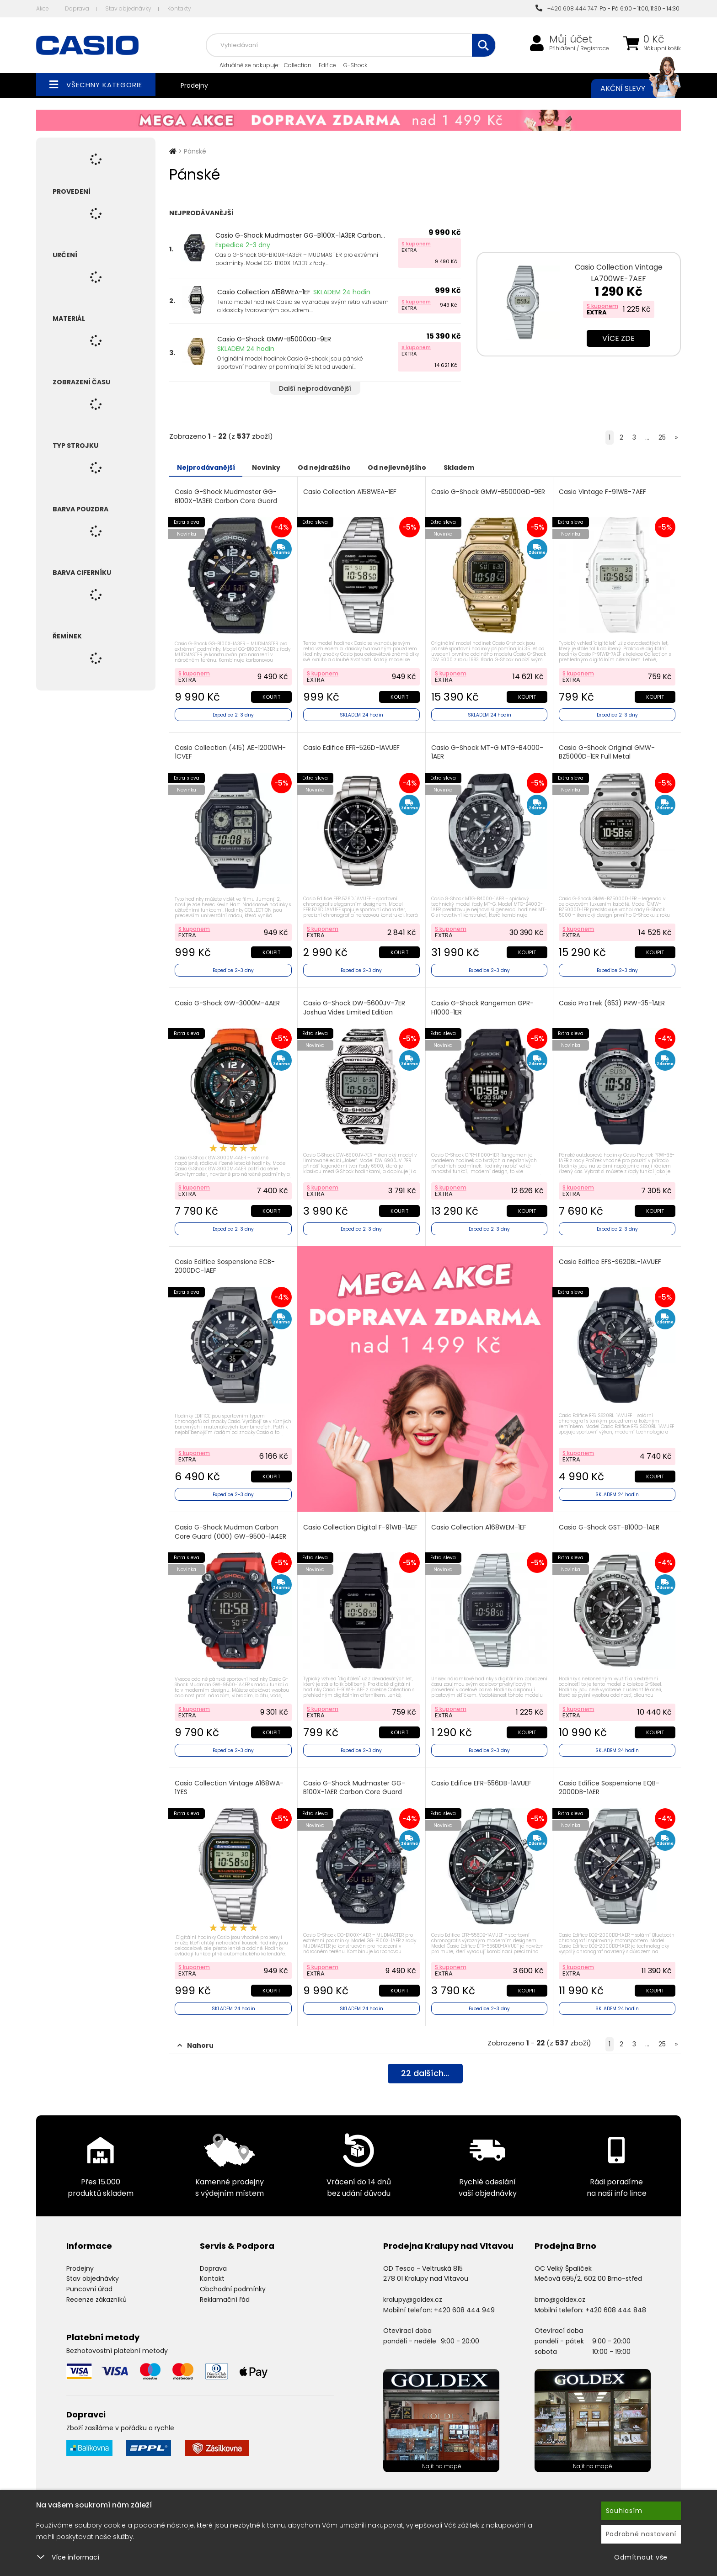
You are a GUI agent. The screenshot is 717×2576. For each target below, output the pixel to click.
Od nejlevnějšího (428, 467)
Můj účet (571, 39)
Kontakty (179, 8)
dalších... (425, 2066)
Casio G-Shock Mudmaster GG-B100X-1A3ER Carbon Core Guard (227, 496)
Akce (42, 8)
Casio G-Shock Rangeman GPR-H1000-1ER (483, 1004)
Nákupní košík (662, 48)
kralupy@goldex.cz (412, 2290)
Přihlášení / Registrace (579, 48)
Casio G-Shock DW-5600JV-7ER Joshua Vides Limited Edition (355, 1004)
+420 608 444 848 (615, 2300)
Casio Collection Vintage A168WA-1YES (230, 1780)
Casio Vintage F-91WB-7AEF (603, 491)
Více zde (618, 338)
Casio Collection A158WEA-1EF (263, 292)
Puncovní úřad (89, 2279)
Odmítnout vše (641, 2557)
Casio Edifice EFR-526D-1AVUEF (352, 745)
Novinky (279, 467)
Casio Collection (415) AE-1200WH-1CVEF (231, 750)
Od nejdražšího (346, 467)
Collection (297, 65)
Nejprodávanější (210, 467)
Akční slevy (631, 88)
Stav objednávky (128, 8)
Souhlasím (624, 2510)
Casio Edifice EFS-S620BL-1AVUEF (611, 1256)
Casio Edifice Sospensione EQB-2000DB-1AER (610, 1780)
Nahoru (195, 2036)
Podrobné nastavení (641, 2534)
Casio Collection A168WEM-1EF (479, 1521)
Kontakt (212, 2269)
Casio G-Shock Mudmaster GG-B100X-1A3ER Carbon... (300, 235)
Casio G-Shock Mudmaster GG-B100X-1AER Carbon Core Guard (355, 1780)
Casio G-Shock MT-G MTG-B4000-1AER (488, 750)
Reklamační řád (225, 2290)
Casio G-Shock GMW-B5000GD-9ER (274, 339)
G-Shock (355, 65)
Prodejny (194, 85)
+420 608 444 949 (464, 2300)
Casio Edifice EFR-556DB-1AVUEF (482, 1775)
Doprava (77, 8)
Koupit (270, 694)
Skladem (498, 467)
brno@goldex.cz (560, 2290)
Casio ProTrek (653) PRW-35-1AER (613, 999)
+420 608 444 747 (566, 8)
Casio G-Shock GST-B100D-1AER (610, 1521)
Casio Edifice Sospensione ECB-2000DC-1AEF (226, 1260)
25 (662, 437)
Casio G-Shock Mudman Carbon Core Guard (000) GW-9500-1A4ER (231, 1526)
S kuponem (416, 243)
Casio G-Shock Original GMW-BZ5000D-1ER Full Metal (608, 750)
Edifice (327, 65)
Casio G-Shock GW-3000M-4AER (228, 999)
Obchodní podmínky (233, 2279)
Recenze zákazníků (96, 2290)
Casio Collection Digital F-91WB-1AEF (361, 1521)
